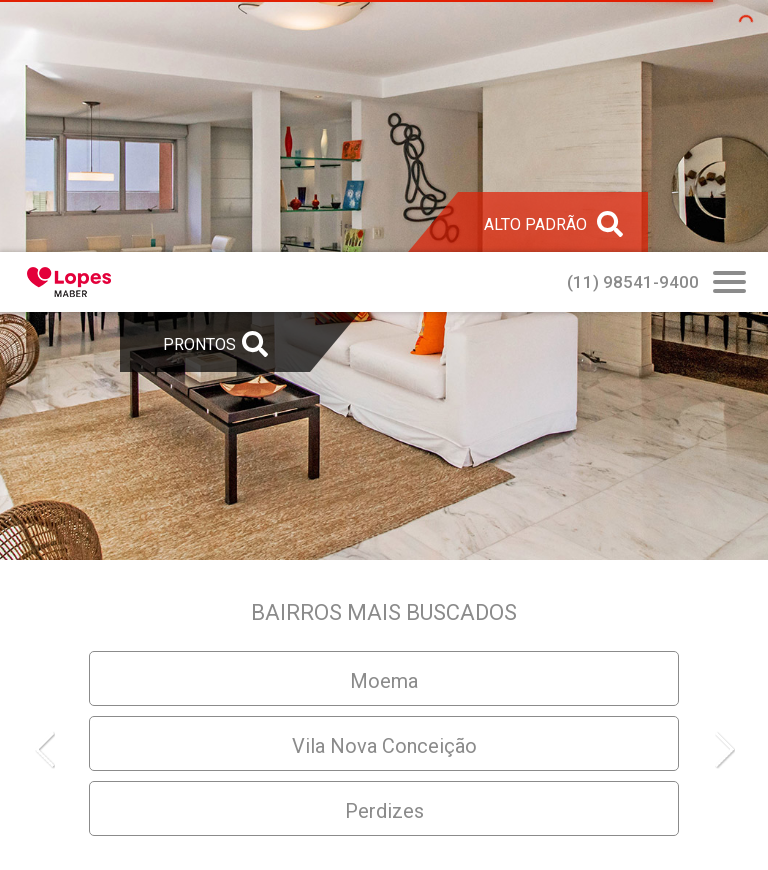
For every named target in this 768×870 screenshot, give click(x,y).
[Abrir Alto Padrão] (553, 222)
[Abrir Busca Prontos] (729, 284)
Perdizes (384, 811)
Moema (384, 681)
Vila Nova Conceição (384, 746)
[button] (54, 748)
